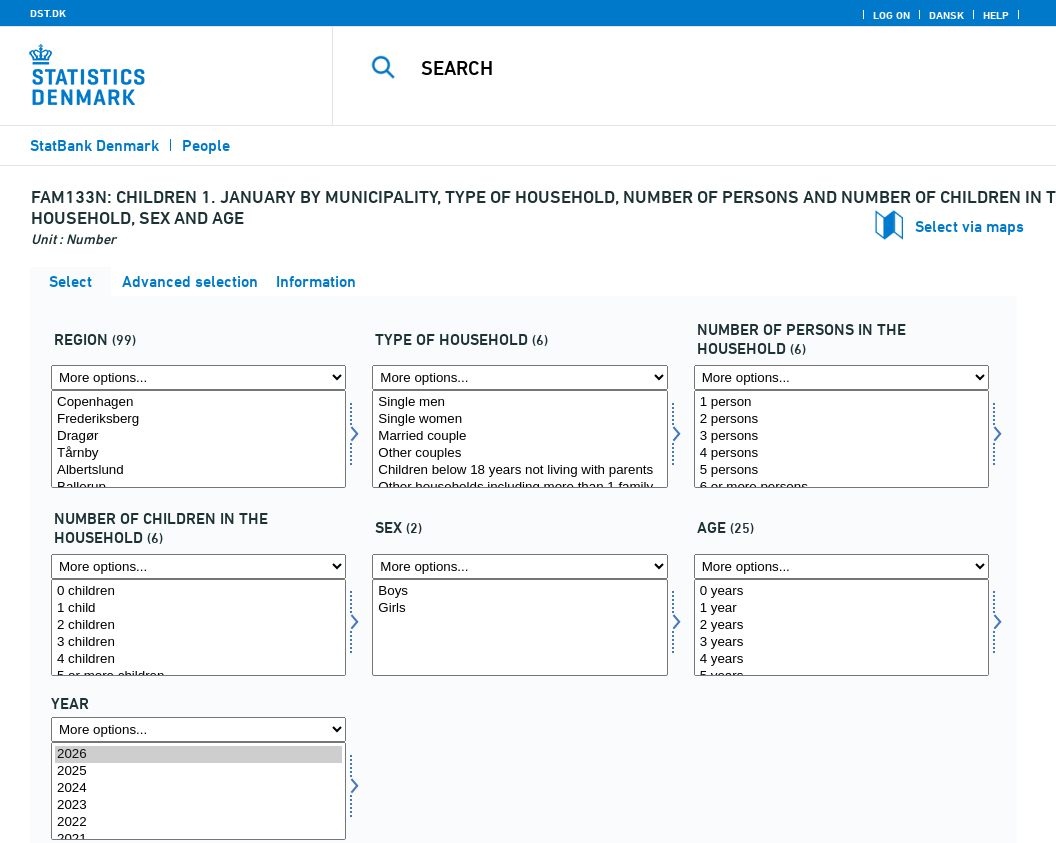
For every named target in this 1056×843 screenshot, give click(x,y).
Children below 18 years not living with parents (519, 470)
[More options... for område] (198, 377)
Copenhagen (198, 402)
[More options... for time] (198, 729)
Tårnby (198, 453)
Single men (519, 402)
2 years (841, 625)
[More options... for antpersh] (841, 377)
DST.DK (48, 13)
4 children (198, 659)
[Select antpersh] (841, 439)
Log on (891, 15)
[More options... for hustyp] (519, 377)
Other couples (519, 453)
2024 (198, 788)
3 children (198, 642)
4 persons (841, 453)
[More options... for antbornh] (198, 566)
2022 (198, 822)
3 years (841, 642)
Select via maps (969, 226)
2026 (198, 754)
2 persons (841, 419)
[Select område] (198, 439)
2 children (198, 625)
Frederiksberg (198, 419)
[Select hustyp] (519, 439)
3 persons (841, 436)
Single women (519, 419)
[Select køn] (519, 628)
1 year (841, 608)
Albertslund (198, 470)
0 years (841, 591)
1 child (198, 608)
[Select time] (198, 791)
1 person (841, 402)
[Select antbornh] (198, 628)
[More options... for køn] (519, 566)
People (206, 145)
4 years (841, 659)
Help (996, 15)
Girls (519, 608)
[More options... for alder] (841, 566)
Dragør (198, 436)
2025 (198, 771)
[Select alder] (841, 628)
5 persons (841, 470)
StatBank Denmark (94, 145)
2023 (198, 805)
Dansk (946, 15)
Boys (519, 591)
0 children (198, 591)
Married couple (519, 436)
